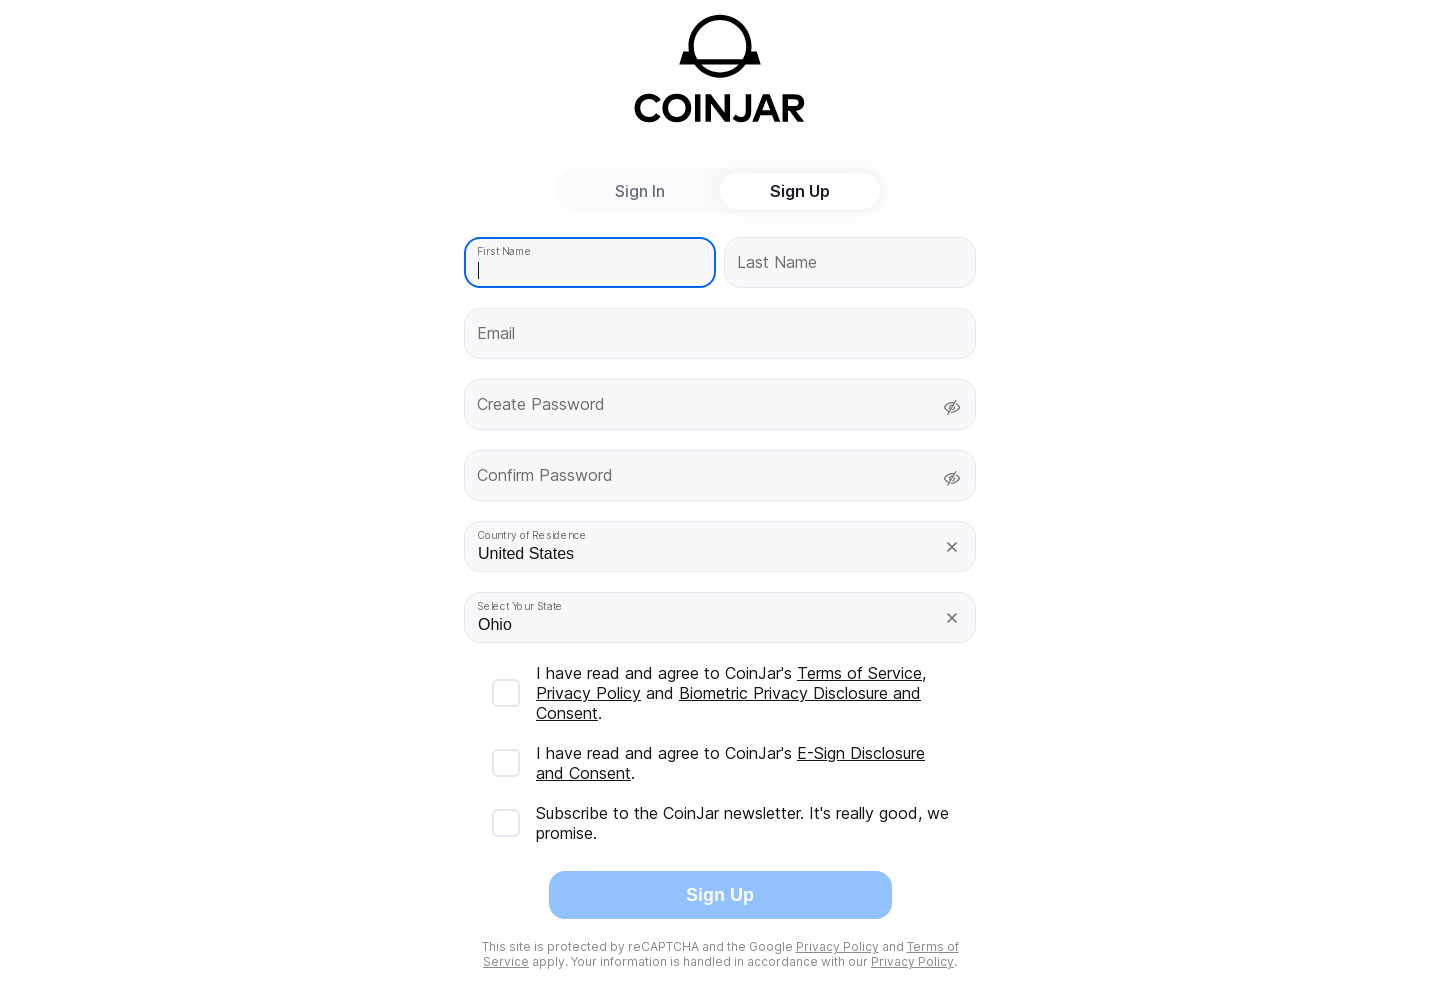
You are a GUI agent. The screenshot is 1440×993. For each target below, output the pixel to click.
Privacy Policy (588, 693)
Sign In (640, 191)
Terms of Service (859, 673)
